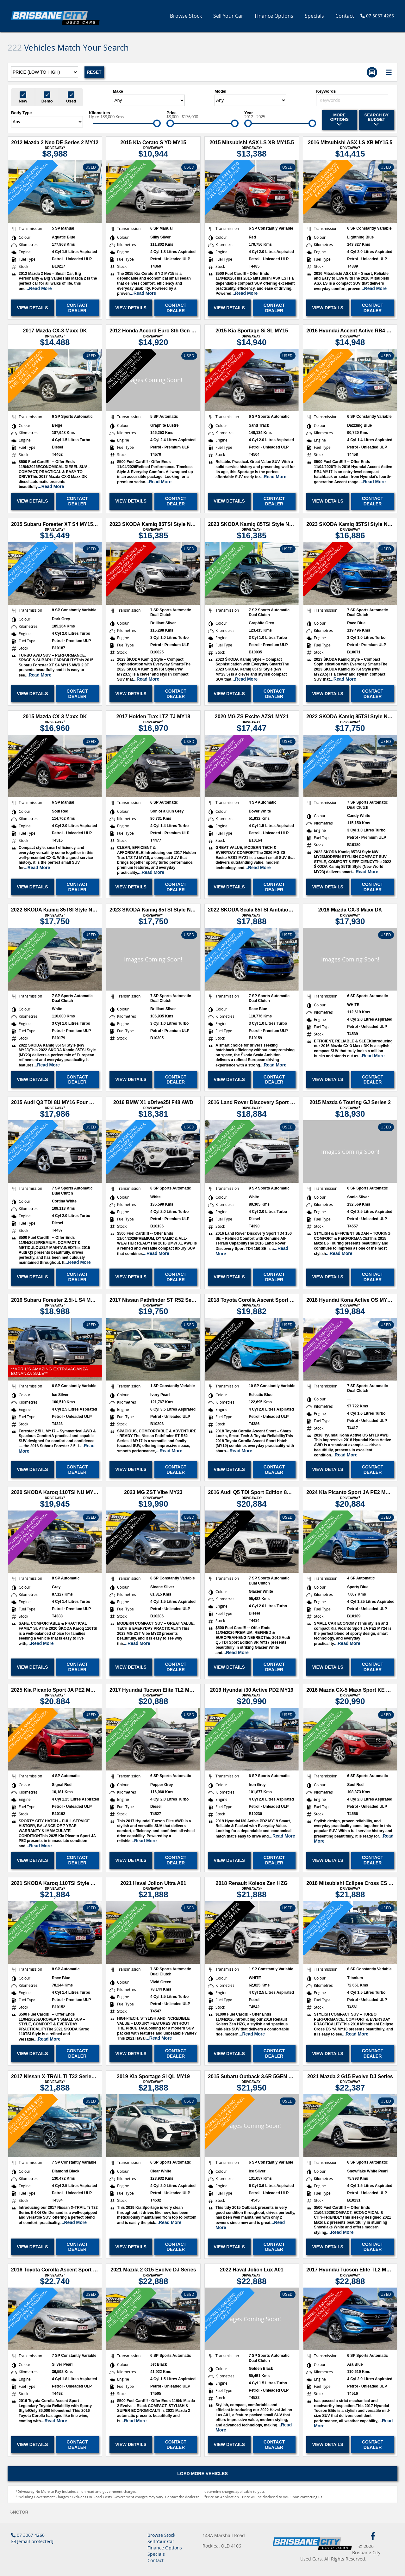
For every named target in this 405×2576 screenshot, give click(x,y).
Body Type (21, 112)
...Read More (38, 288)
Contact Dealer (77, 308)
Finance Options (274, 15)
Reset (94, 72)
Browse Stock (186, 15)
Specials (314, 15)
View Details (32, 307)
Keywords (326, 91)
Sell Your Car (228, 15)
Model (221, 91)
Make (118, 91)
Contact (344, 15)
